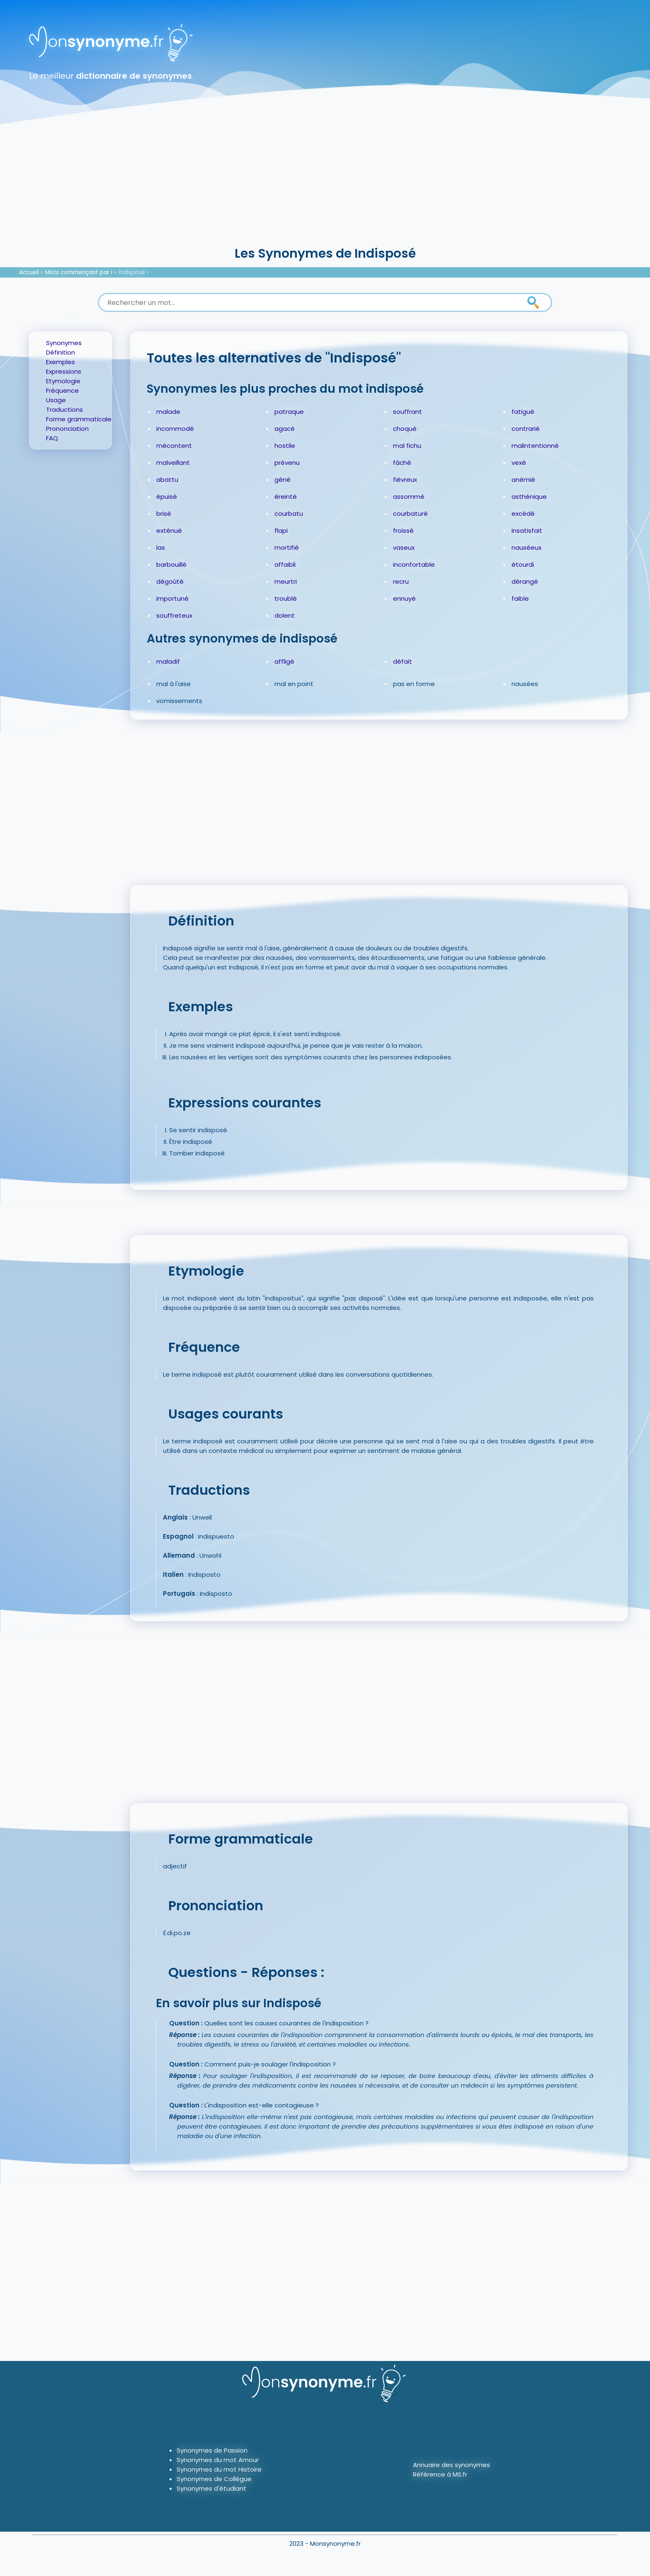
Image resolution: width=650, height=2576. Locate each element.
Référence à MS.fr (440, 2474)
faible (520, 598)
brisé (163, 513)
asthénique (529, 496)
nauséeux (526, 547)
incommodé (175, 428)
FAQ (52, 438)
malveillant (173, 462)
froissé (403, 530)
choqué (405, 428)
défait (402, 661)
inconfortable (414, 564)
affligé (284, 661)
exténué (169, 530)
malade (168, 411)
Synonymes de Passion (212, 2450)
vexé (519, 462)
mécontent (174, 445)
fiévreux (405, 479)
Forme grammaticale (79, 419)
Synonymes (64, 342)
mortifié (286, 547)
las (160, 547)
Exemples (60, 362)
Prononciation (67, 428)
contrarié (526, 428)
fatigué (523, 411)
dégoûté (170, 581)
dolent (284, 615)
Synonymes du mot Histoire (219, 2469)
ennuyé (404, 598)
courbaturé (410, 513)
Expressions (63, 371)
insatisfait (527, 530)
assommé (408, 496)
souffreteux (174, 615)
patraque (289, 411)
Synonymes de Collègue (214, 2479)
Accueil (29, 272)
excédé (523, 513)
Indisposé (132, 272)
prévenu (287, 462)
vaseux (404, 547)
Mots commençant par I (78, 272)
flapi (281, 530)
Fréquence (62, 390)
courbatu (288, 513)
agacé (284, 428)
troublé (285, 598)
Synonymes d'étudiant (211, 2488)
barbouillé (171, 564)
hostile (284, 445)
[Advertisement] (325, 182)
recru (401, 581)
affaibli (285, 564)
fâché (402, 462)
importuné (172, 598)
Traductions (64, 409)
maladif (168, 661)
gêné (282, 479)
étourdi (523, 564)
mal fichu (407, 445)
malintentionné (535, 445)
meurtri (285, 581)
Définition (60, 352)
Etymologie (63, 381)
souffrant (407, 411)
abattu (167, 479)
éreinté (285, 496)
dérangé (525, 581)
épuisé (166, 496)
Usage (56, 400)
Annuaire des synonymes (451, 2464)
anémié (523, 479)
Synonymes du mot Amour (218, 2459)
